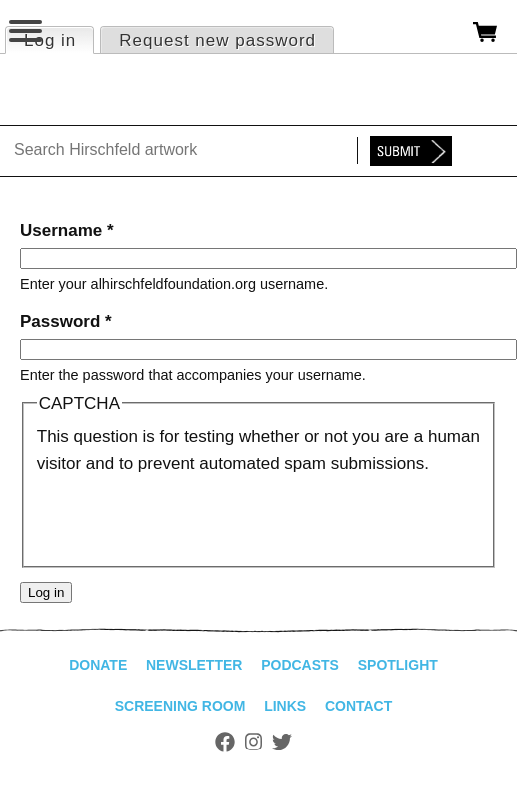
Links (285, 706)
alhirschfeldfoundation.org (85, 95)
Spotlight (398, 665)
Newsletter (194, 665)
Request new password (217, 40)
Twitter (282, 742)
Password (66, 321)
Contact (358, 706)
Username (67, 230)
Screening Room (180, 706)
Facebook (225, 742)
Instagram (253, 742)
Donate (98, 665)
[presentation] (189, 516)
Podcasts (300, 665)
